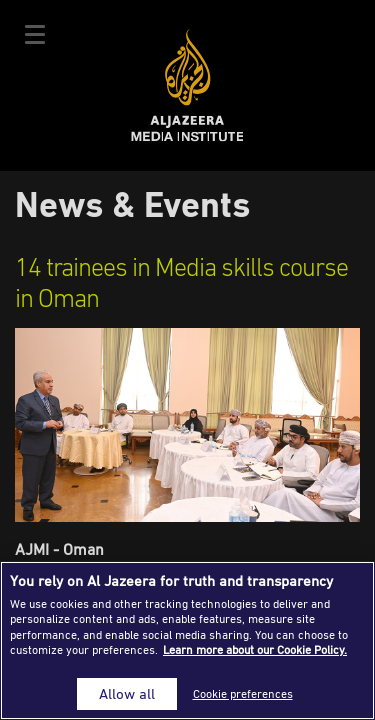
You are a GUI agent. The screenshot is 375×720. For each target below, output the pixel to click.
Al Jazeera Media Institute (187, 85)
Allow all (127, 693)
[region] (187, 640)
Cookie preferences (243, 693)
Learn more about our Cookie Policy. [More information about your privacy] (255, 649)
